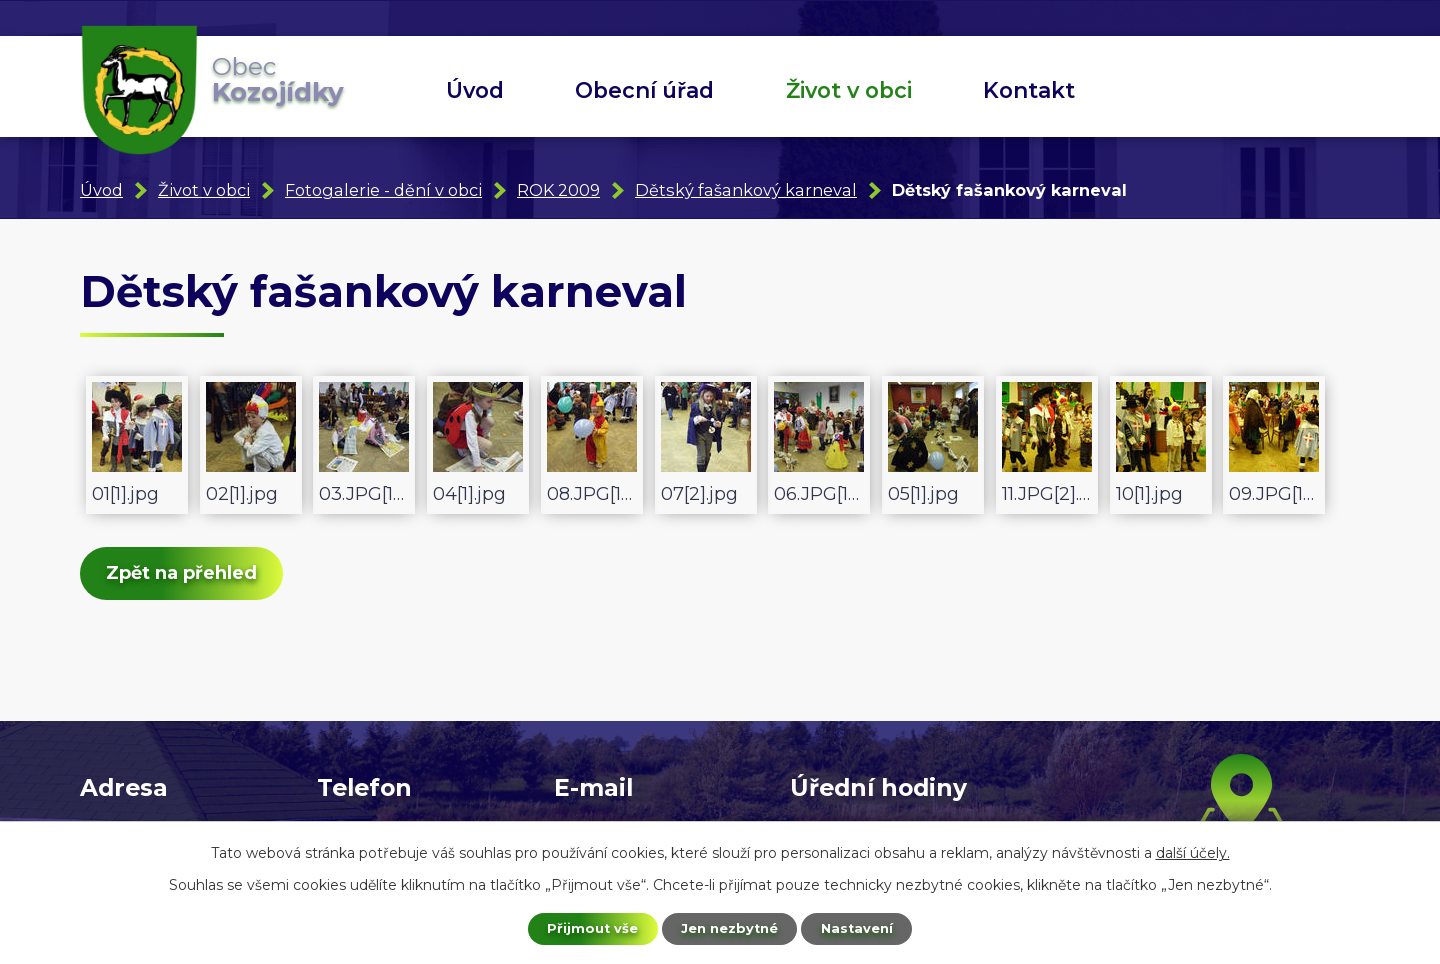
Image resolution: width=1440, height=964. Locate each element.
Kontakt (1029, 90)
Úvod (475, 90)
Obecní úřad (644, 90)
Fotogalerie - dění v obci (383, 190)
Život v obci (849, 90)
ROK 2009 (558, 190)
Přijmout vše (584, 927)
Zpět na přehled (191, 578)
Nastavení (866, 927)
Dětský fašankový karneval (746, 190)
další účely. (1193, 850)
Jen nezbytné (729, 927)
